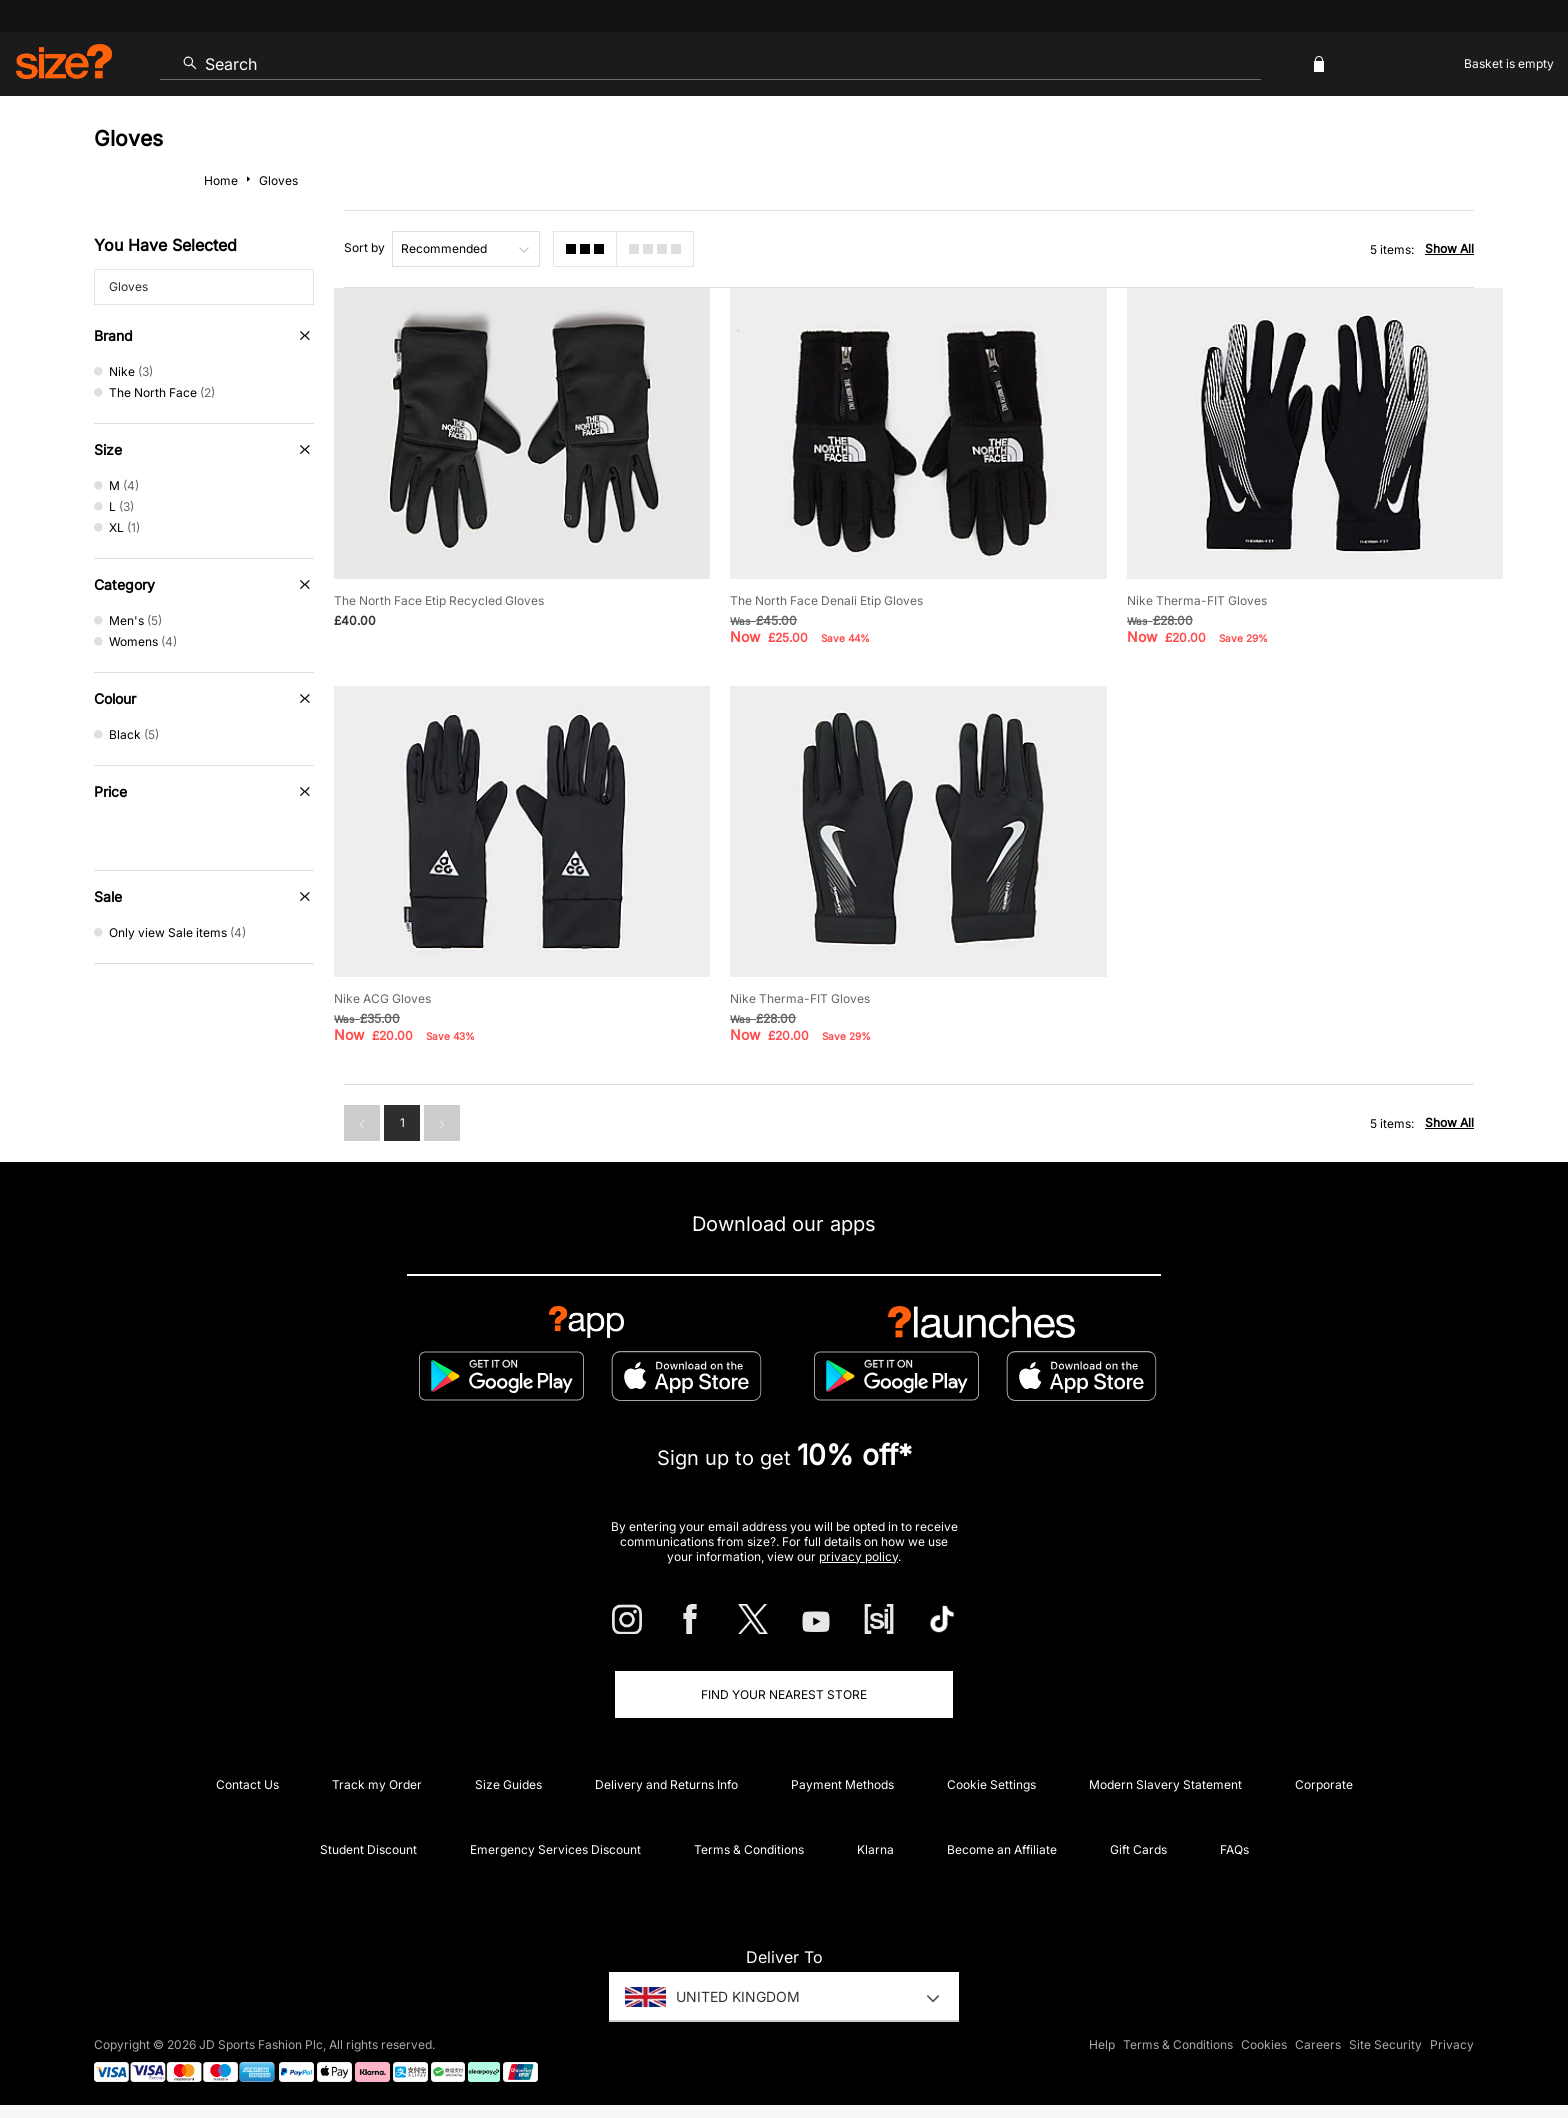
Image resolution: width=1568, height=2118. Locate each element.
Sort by (364, 247)
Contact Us (247, 1784)
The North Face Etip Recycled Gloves (439, 600)
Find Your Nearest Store (784, 1694)
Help (1102, 2044)
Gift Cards (1138, 1849)
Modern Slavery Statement (1165, 1784)
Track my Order (377, 1784)
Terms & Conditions (749, 1849)
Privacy (1452, 2044)
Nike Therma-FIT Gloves (1197, 600)
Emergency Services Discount (555, 1849)
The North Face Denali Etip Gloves (826, 600)
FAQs (1234, 1849)
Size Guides (508, 1784)
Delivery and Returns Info (666, 1784)
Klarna (875, 1849)
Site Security (1385, 2044)
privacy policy (858, 1556)
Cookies (1264, 2044)
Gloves (128, 286)
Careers (1318, 2044)
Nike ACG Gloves (382, 998)
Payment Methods (842, 1784)
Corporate (1324, 1784)
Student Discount (368, 1849)
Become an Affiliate (1002, 1849)
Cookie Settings (991, 1784)
